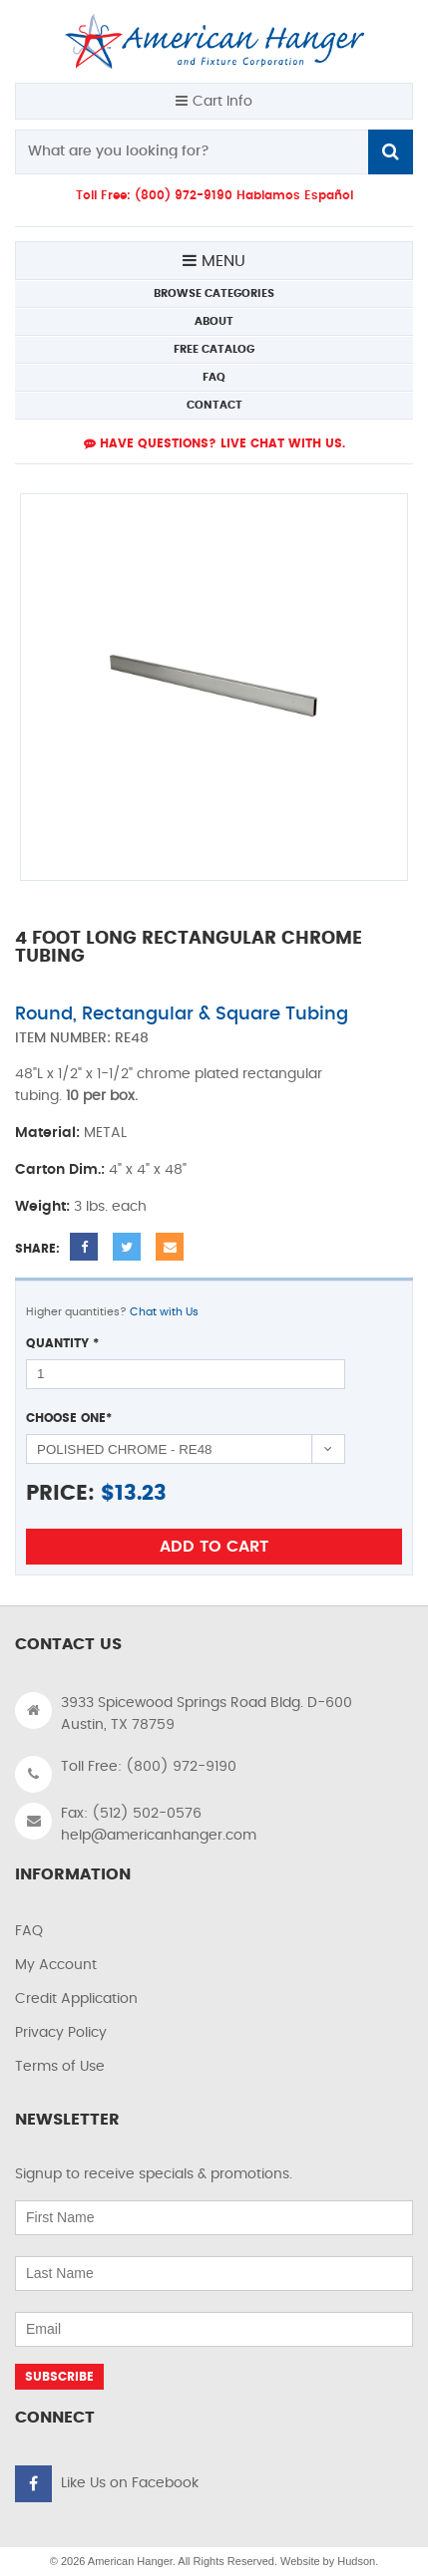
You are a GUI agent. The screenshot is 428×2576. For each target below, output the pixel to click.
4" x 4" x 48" (148, 1170)
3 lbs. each (110, 1207)
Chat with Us (164, 1311)
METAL (105, 1133)
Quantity (62, 1343)
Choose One (69, 1418)
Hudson (356, 2561)
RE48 (132, 1038)
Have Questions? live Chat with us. (214, 443)
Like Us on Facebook (130, 2483)
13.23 (141, 1493)
